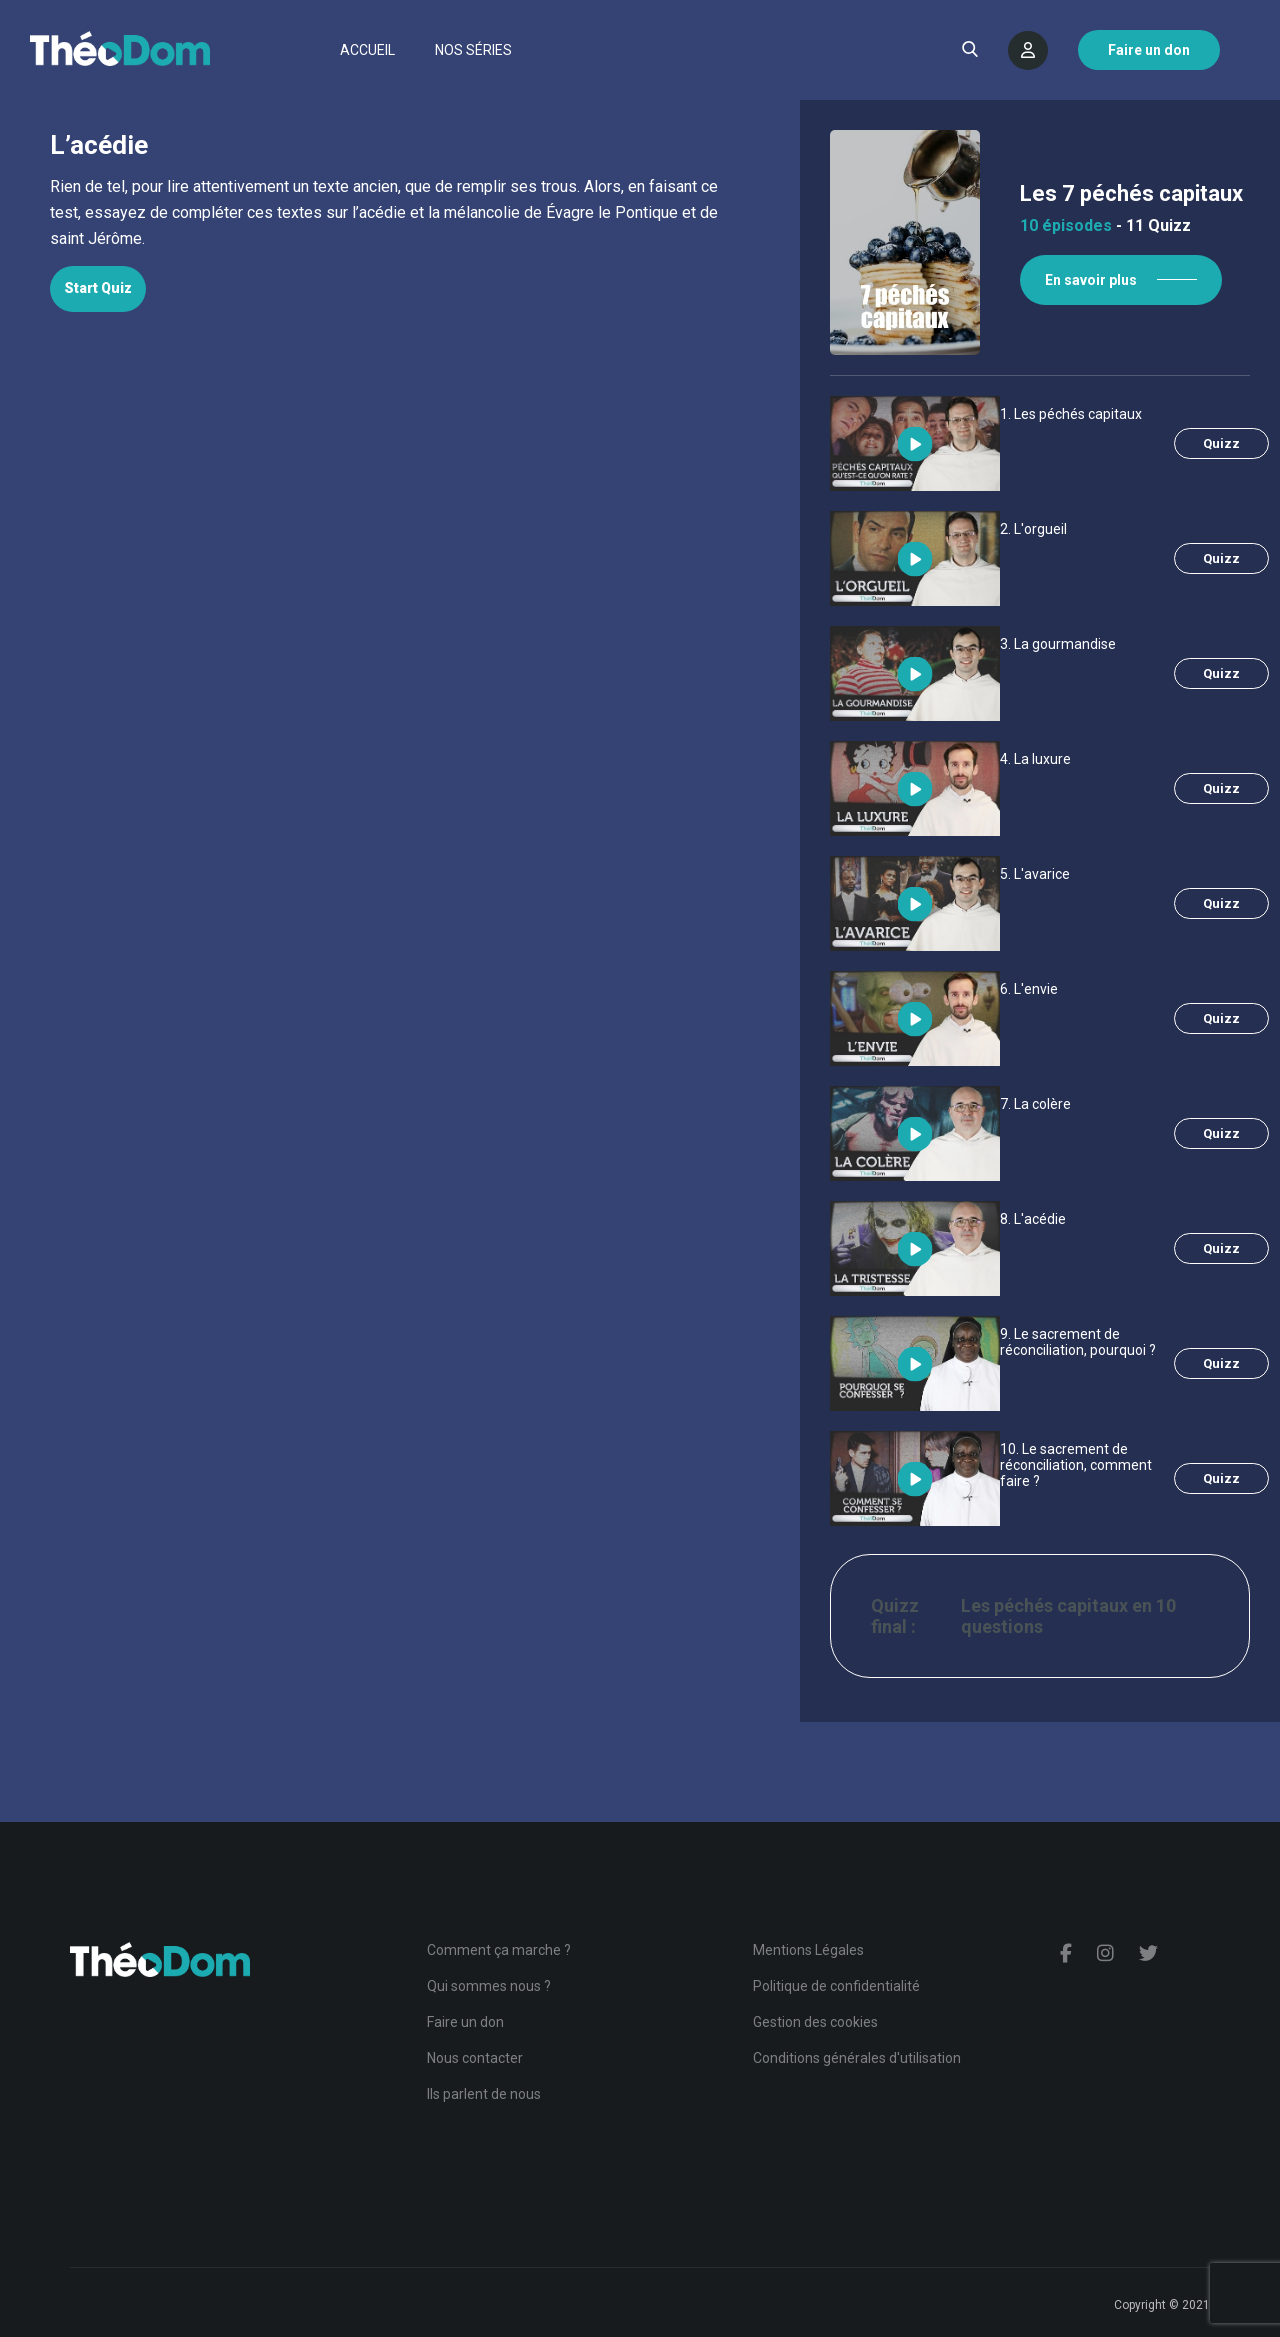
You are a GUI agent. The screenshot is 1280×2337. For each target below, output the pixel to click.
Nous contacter (475, 2058)
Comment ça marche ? (499, 1950)
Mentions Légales (808, 1950)
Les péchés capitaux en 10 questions (1068, 1616)
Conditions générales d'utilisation (857, 2058)
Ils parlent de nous (484, 2094)
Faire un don (465, 2022)
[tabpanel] (400, 213)
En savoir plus (1091, 280)
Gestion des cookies (815, 2022)
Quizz (1221, 443)
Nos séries (473, 50)
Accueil (367, 50)
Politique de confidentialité (836, 1986)
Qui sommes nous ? (489, 1986)
